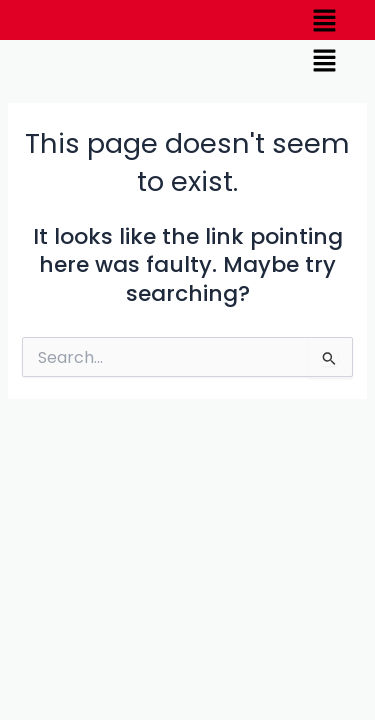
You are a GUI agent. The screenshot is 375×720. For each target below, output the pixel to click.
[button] (325, 20)
